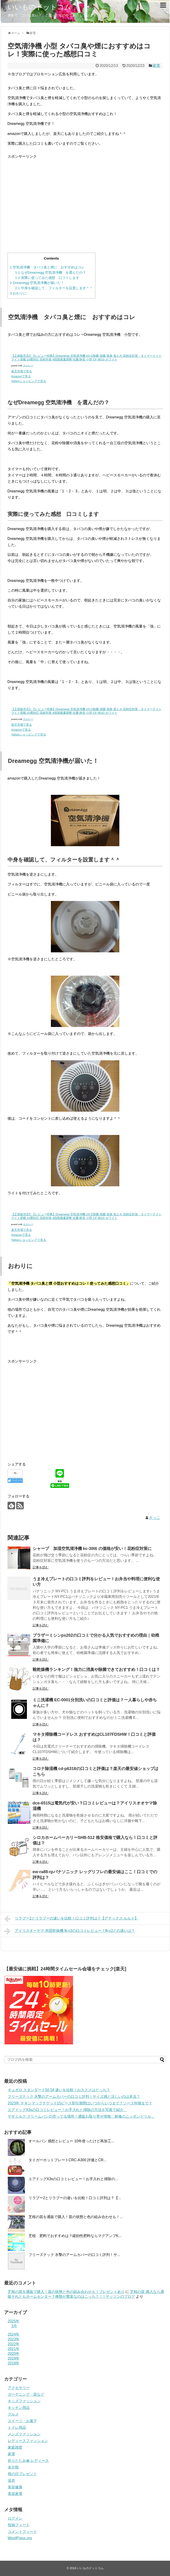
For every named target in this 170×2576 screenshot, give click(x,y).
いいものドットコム (39, 7)
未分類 (13, 2467)
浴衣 (11, 2480)
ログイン (15, 2518)
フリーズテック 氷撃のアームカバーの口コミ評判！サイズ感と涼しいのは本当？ (74, 2096)
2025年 (14, 2321)
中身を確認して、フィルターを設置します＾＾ (54, 288)
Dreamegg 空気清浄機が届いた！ (37, 283)
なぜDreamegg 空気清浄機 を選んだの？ (50, 272)
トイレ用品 (17, 2427)
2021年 (14, 2349)
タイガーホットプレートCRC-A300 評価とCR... (68, 2160)
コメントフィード (22, 2532)
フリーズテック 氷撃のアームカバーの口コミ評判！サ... (74, 2255)
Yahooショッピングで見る (28, 381)
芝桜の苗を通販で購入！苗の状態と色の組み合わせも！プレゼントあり (66, 2292)
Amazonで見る (21, 376)
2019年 (14, 2358)
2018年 (14, 2363)
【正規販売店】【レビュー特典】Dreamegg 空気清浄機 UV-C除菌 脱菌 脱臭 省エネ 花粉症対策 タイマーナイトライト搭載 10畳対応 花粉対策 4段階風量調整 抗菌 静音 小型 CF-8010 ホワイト (86, 357)
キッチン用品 (19, 2408)
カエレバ (28, 365)
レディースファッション (28, 2441)
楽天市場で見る (21, 371)
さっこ (154, 1518)
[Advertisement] (85, 207)
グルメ (13, 2414)
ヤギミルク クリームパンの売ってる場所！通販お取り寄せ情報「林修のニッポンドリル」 (81, 2116)
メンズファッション (24, 2434)
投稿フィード (19, 2525)
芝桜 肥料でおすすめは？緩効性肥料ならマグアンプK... (75, 2236)
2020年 (14, 2353)
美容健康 (15, 2487)
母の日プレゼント (22, 2474)
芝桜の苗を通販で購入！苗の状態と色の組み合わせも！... (76, 2217)
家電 (156, 66)
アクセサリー (19, 2388)
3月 (14, 2326)
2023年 (14, 2339)
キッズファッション (24, 2401)
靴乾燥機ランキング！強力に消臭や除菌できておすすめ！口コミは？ (96, 1669)
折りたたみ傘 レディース (28, 2461)
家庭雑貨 (15, 2447)
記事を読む (41, 1567)
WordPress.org (20, 2538)
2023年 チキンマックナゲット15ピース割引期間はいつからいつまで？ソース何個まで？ (80, 2103)
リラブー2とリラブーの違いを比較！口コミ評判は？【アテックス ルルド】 (71, 1918)
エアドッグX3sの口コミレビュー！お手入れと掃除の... (73, 2179)
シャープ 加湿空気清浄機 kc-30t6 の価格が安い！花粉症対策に (92, 1548)
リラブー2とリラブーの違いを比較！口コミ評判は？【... (75, 2198)
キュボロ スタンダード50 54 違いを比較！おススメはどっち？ (59, 2090)
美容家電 (15, 2494)
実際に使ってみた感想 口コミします (47, 278)
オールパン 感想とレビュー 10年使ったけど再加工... (71, 2141)
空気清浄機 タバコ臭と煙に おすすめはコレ (47, 267)
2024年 (14, 2334)
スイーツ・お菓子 (22, 2421)
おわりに (18, 293)
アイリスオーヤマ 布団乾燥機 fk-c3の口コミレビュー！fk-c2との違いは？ (69, 1931)
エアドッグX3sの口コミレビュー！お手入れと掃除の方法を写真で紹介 (67, 2110)
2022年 (14, 2344)
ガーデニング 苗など (26, 2394)
